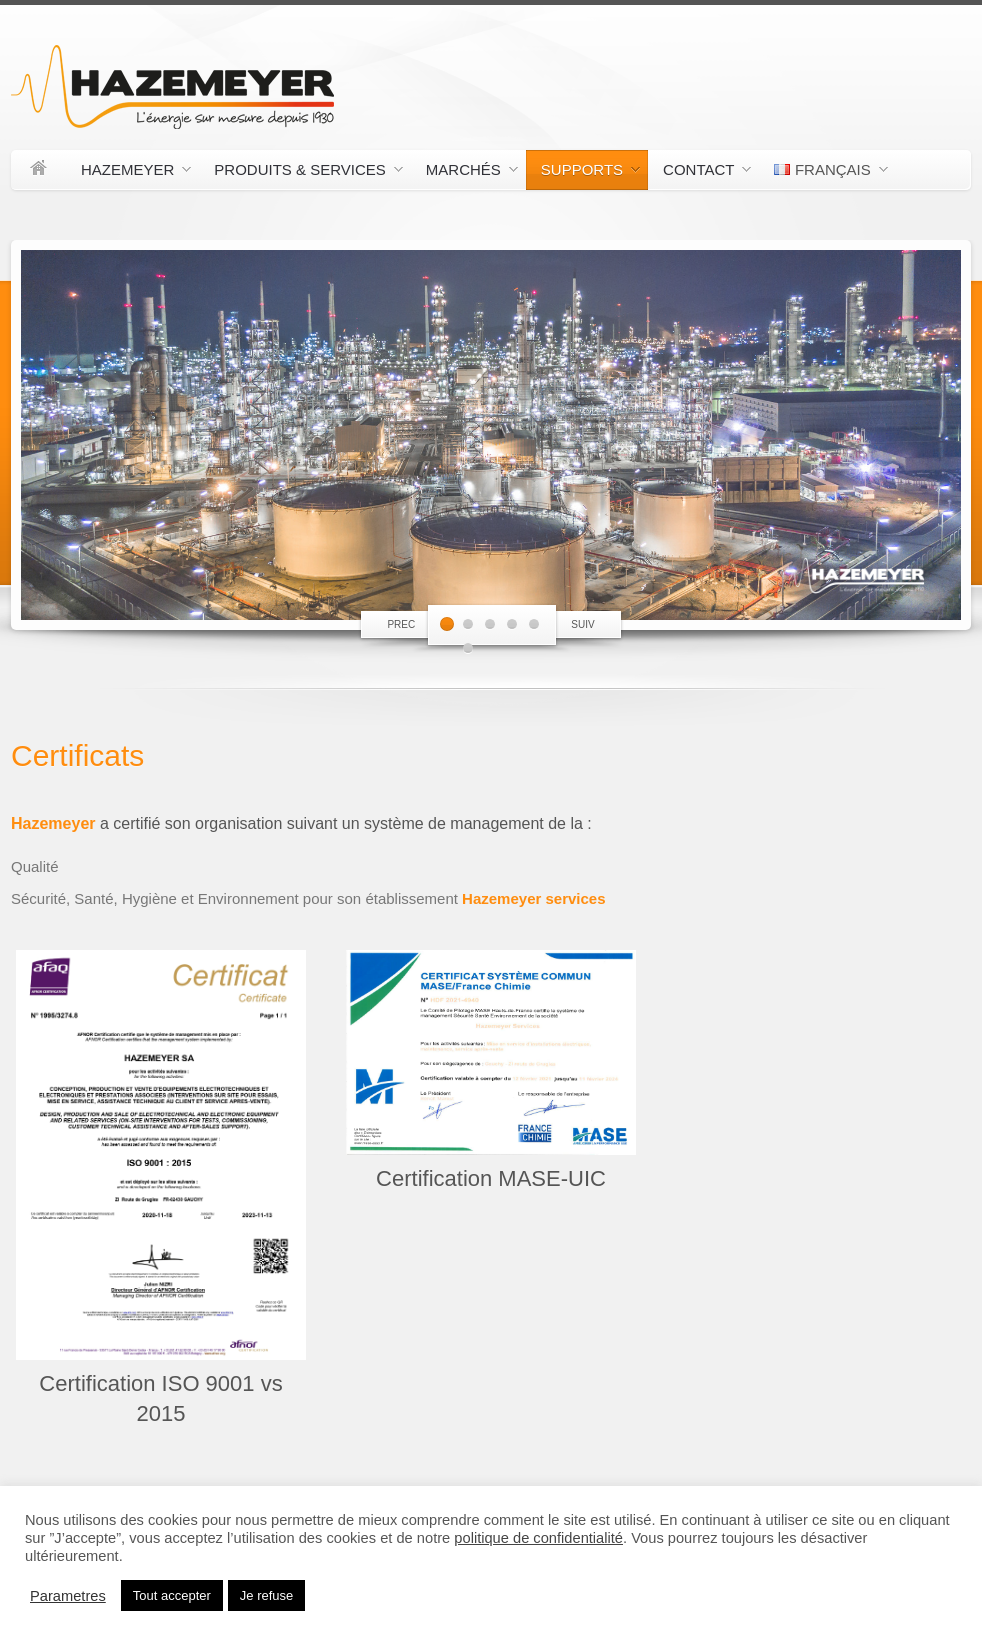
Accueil (38, 170)
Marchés (464, 173)
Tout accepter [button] (172, 1595)
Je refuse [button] (266, 1595)
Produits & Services (300, 173)
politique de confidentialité (538, 1538)
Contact (699, 173)
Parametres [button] (68, 1596)
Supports (583, 173)
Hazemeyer (128, 173)
